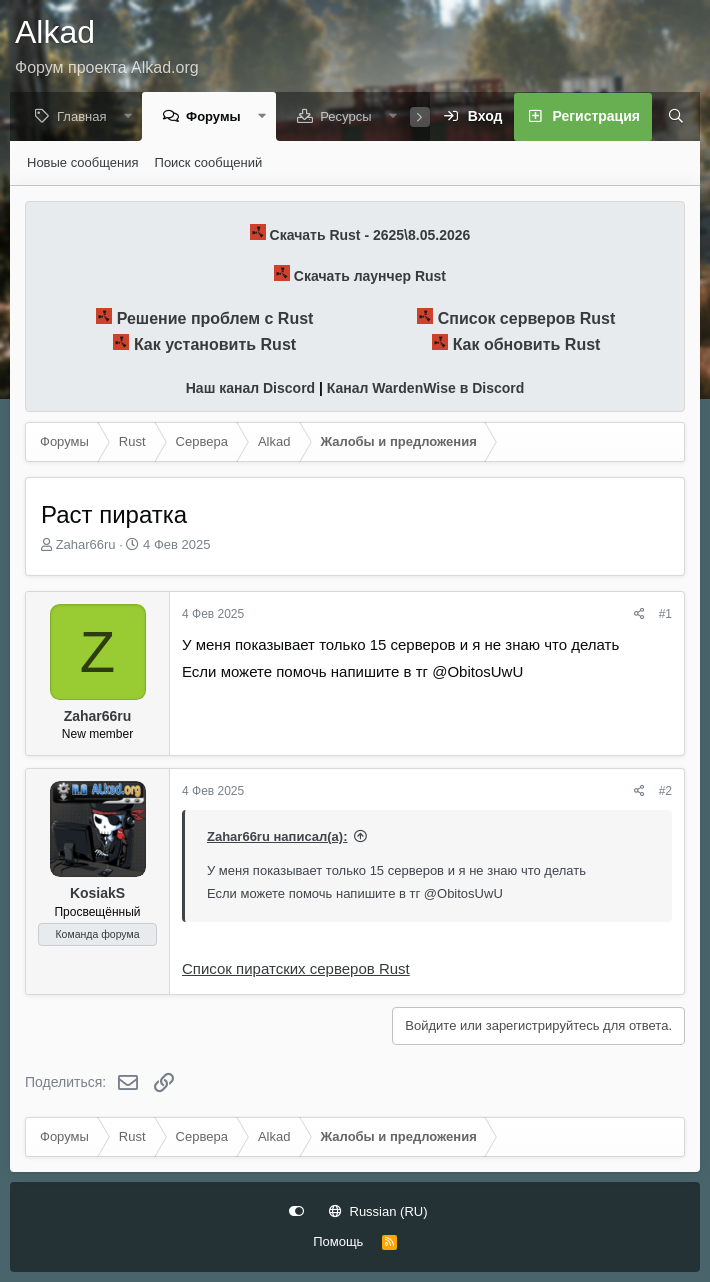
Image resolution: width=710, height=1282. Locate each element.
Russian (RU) (378, 1211)
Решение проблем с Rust (215, 319)
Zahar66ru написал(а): (277, 837)
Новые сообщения (83, 163)
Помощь (338, 1241)
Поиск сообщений (209, 163)
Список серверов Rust (527, 319)
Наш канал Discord (250, 389)
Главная (86, 117)
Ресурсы (350, 117)
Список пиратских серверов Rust (296, 969)
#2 (665, 792)
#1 (665, 615)
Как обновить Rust (527, 345)
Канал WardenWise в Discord (425, 389)
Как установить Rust (215, 345)
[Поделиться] (639, 615)
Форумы (218, 117)
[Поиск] (669, 118)
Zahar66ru (86, 545)
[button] (132, 117)
